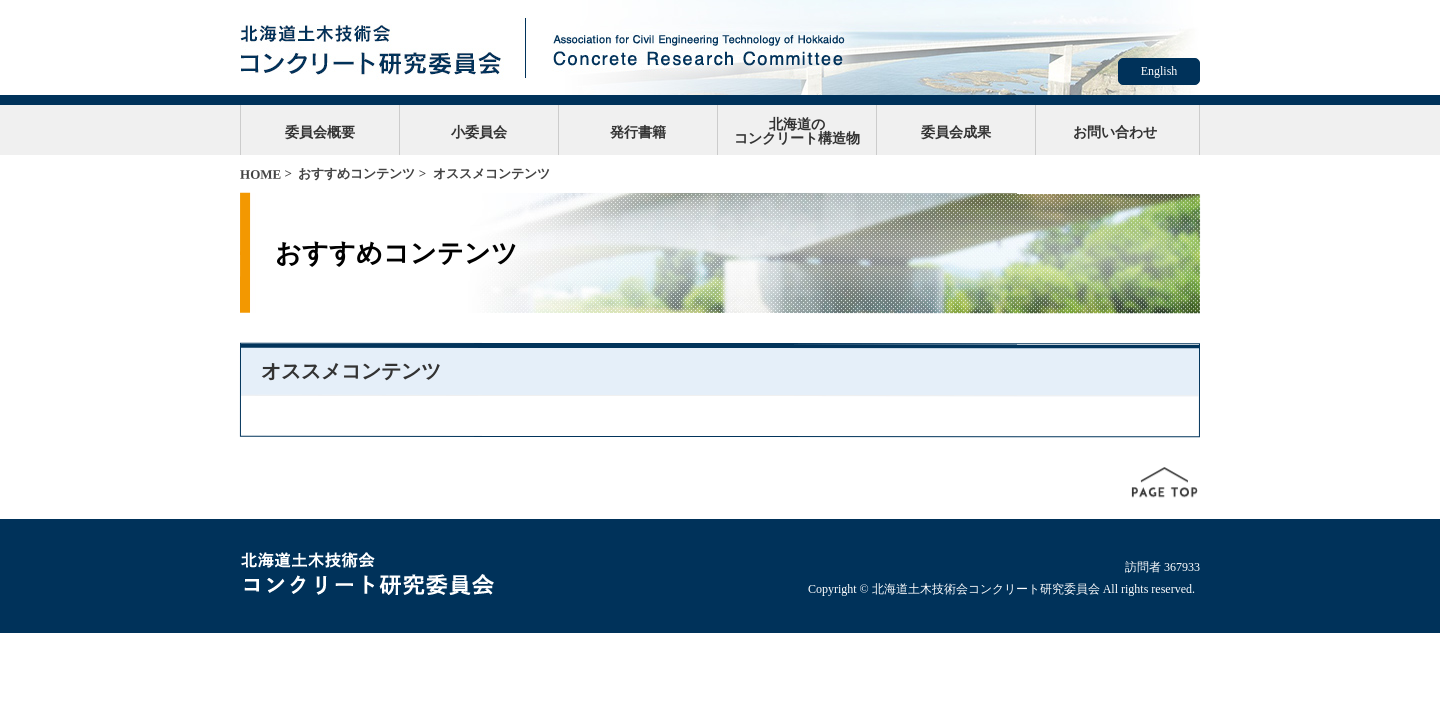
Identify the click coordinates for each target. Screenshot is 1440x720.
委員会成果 (956, 132)
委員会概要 (320, 132)
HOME (260, 174)
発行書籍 (638, 132)
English (1159, 71)
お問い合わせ (1115, 132)
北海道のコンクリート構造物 (797, 131)
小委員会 (479, 132)
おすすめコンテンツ (356, 173)
